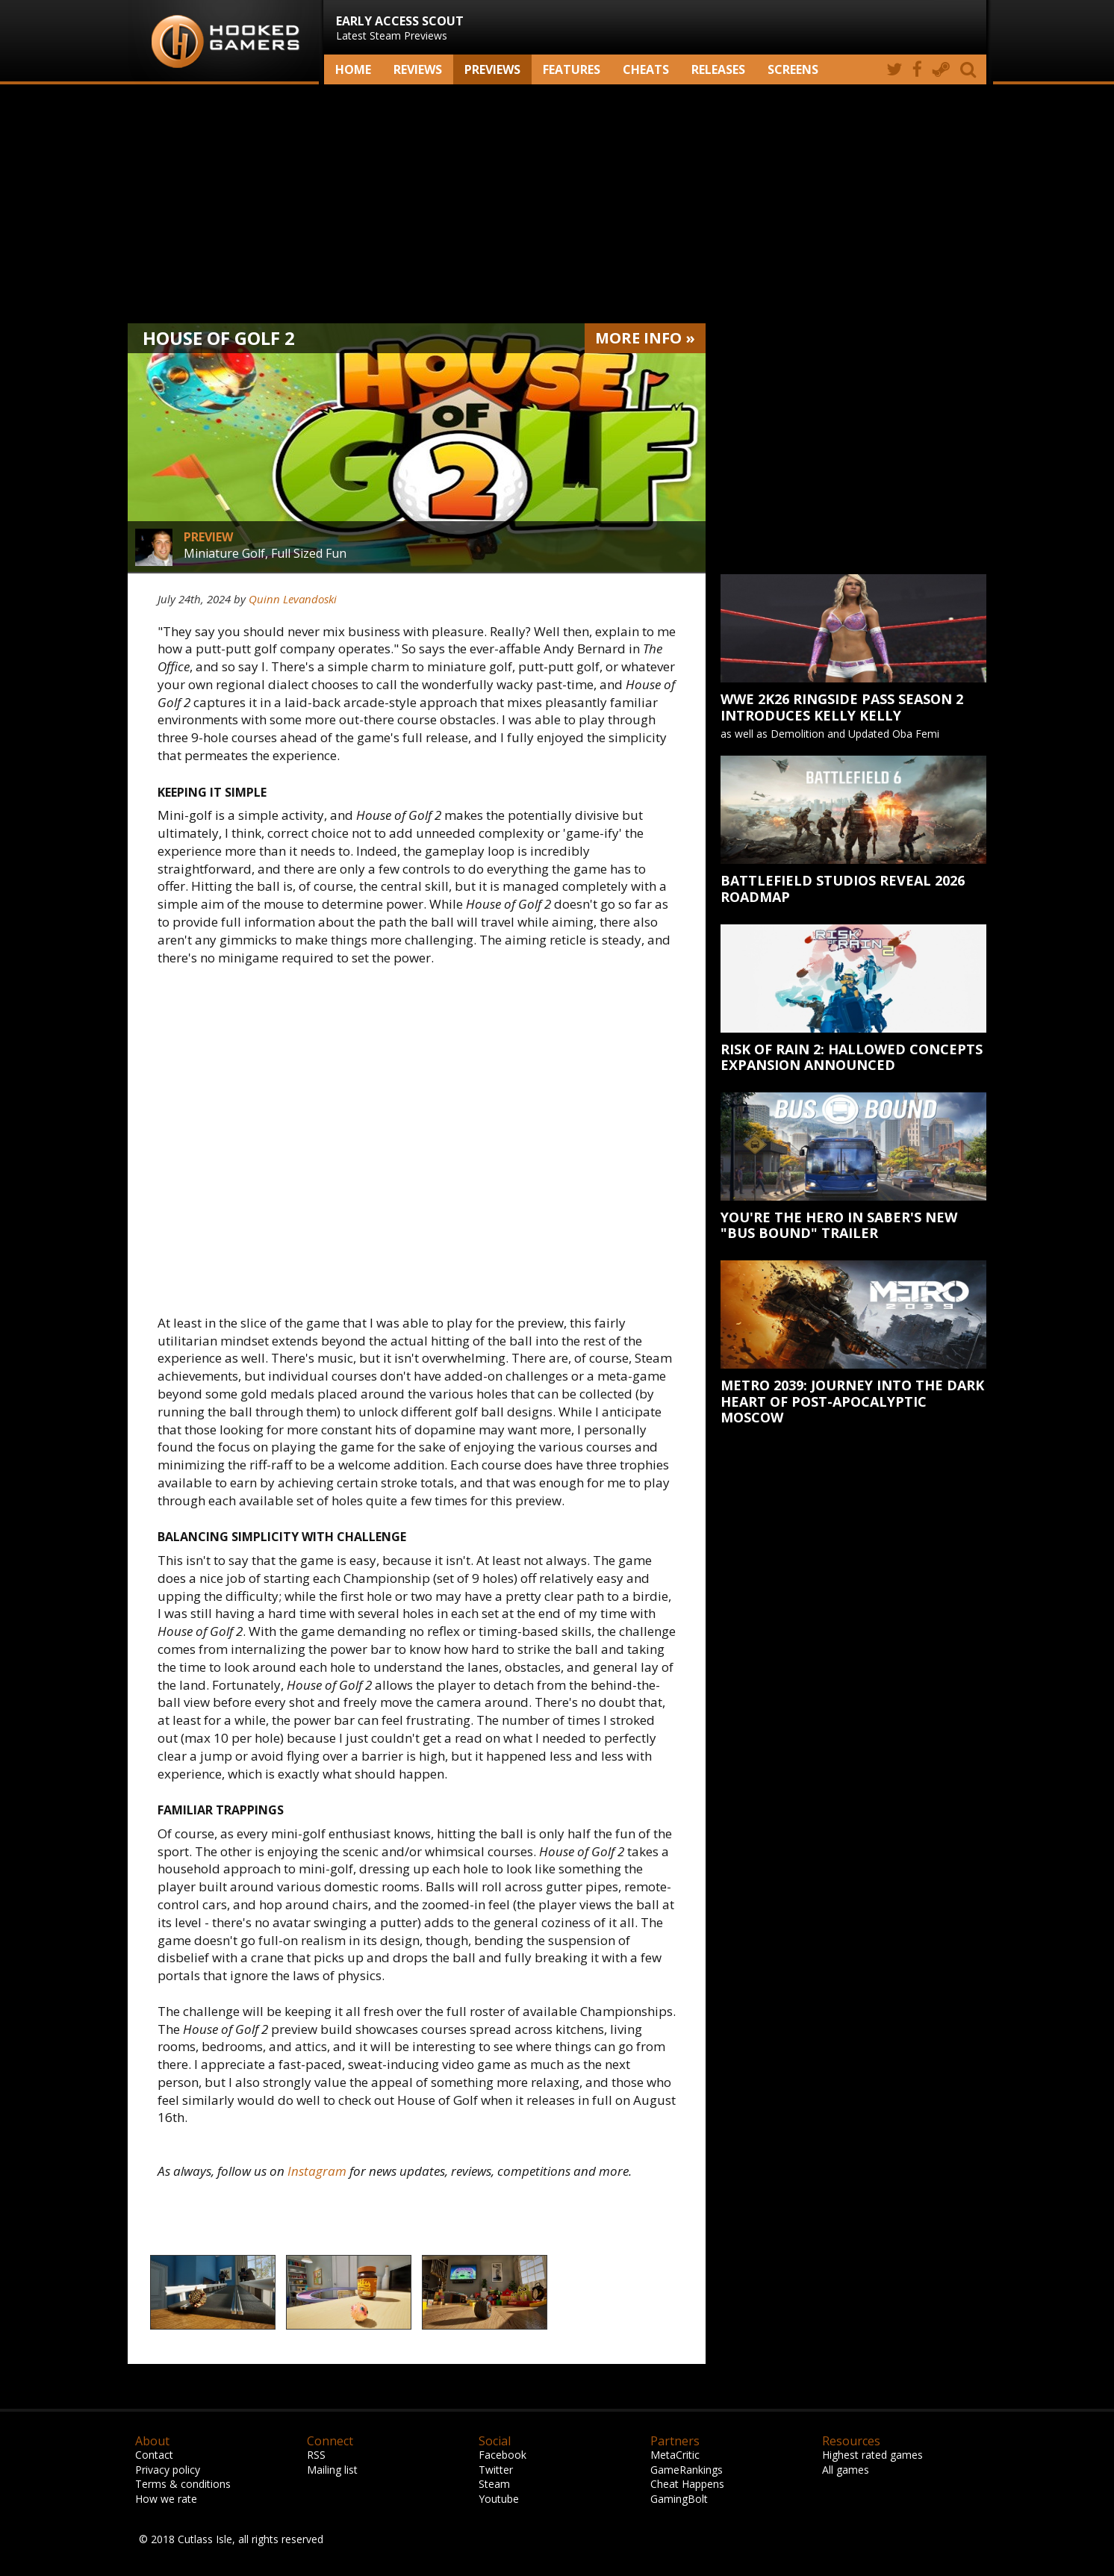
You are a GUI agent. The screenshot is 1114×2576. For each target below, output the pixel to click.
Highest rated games (872, 2455)
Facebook (502, 2455)
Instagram (316, 2171)
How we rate (166, 2499)
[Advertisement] (557, 203)
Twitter (496, 2470)
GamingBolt (679, 2499)
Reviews (417, 69)
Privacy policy (167, 2470)
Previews (492, 69)
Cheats (646, 69)
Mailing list (332, 2470)
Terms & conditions (183, 2484)
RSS (316, 2455)
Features (571, 69)
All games (845, 2470)
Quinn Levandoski (293, 598)
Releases (718, 69)
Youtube (499, 2499)
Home (353, 69)
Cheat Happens (687, 2484)
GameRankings (686, 2470)
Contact (154, 2455)
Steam (494, 2484)
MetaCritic (675, 2455)
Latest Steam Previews (400, 28)
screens (793, 69)
